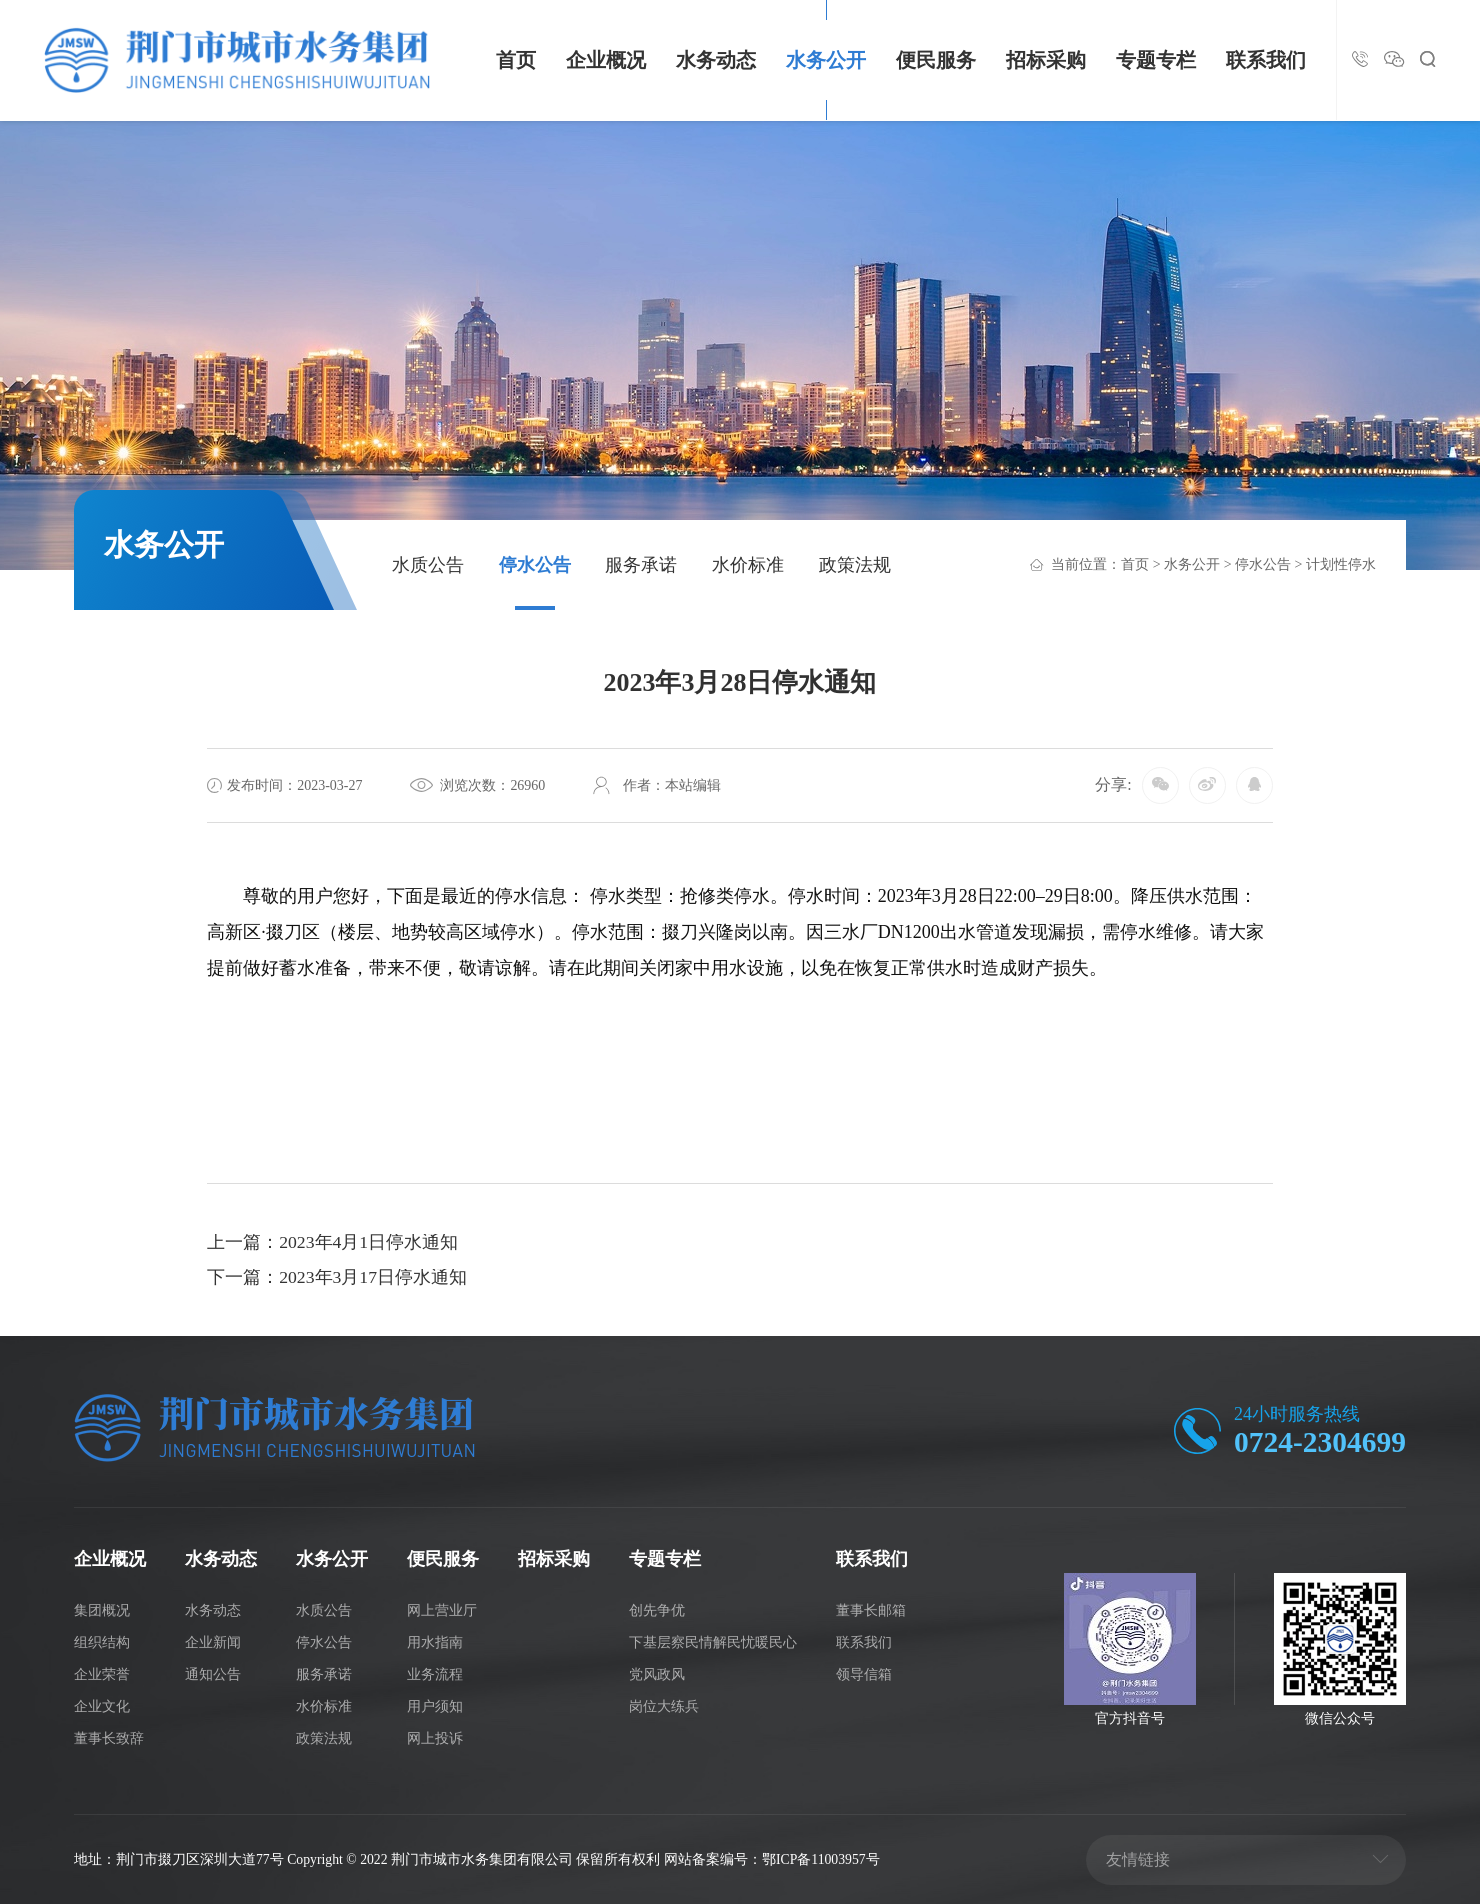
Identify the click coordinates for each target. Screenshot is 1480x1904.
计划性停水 (1341, 564)
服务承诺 (641, 565)
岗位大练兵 (664, 1705)
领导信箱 (864, 1673)
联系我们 (1266, 60)
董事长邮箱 (871, 1609)
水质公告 (428, 565)
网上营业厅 (442, 1609)
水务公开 (826, 60)
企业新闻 (213, 1641)
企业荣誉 (102, 1673)
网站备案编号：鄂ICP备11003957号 (774, 1858)
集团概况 (102, 1609)
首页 (516, 60)
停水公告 (535, 565)
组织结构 (102, 1641)
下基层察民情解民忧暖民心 (713, 1641)
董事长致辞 (109, 1736)
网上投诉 (435, 1736)
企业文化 (102, 1705)
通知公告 (213, 1673)
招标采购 (1046, 60)
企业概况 (606, 60)
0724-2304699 (1318, 1442)
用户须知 (435, 1705)
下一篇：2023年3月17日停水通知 (337, 1279)
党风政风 (657, 1673)
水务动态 (716, 60)
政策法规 (855, 565)
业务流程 (435, 1673)
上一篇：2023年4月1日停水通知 (333, 1243)
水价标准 (748, 565)
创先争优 (657, 1609)
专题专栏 (1156, 60)
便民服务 (936, 60)
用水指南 (435, 1641)
